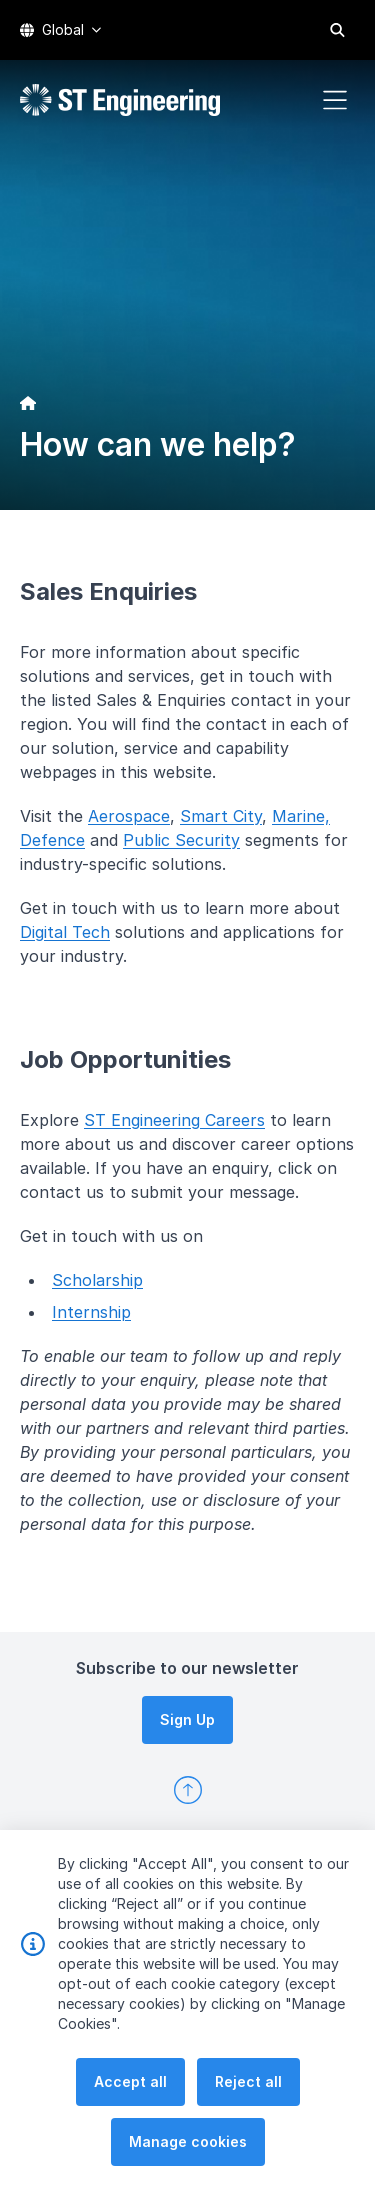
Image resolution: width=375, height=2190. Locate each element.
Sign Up (187, 1719)
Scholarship (97, 1280)
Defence (52, 840)
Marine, (301, 816)
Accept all (130, 2126)
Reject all (248, 2126)
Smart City (221, 816)
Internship (91, 1312)
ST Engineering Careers (174, 1120)
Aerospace (129, 816)
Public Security (181, 840)
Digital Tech (65, 932)
